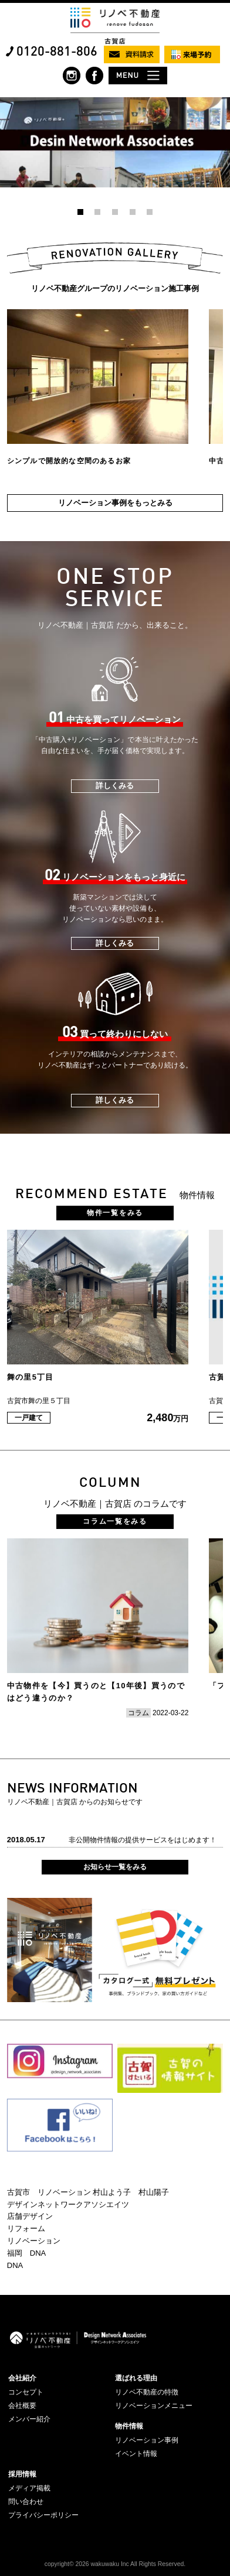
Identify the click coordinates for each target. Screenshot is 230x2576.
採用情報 (22, 2474)
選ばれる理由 (136, 2378)
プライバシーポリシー (43, 2515)
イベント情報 (136, 2453)
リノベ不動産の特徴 (146, 2392)
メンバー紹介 (29, 2419)
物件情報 (129, 2426)
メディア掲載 (29, 2488)
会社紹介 (22, 2378)
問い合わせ (25, 2501)
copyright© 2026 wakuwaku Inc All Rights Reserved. (115, 2564)
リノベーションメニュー (153, 2405)
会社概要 (22, 2405)
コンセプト (25, 2392)
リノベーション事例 (146, 2440)
